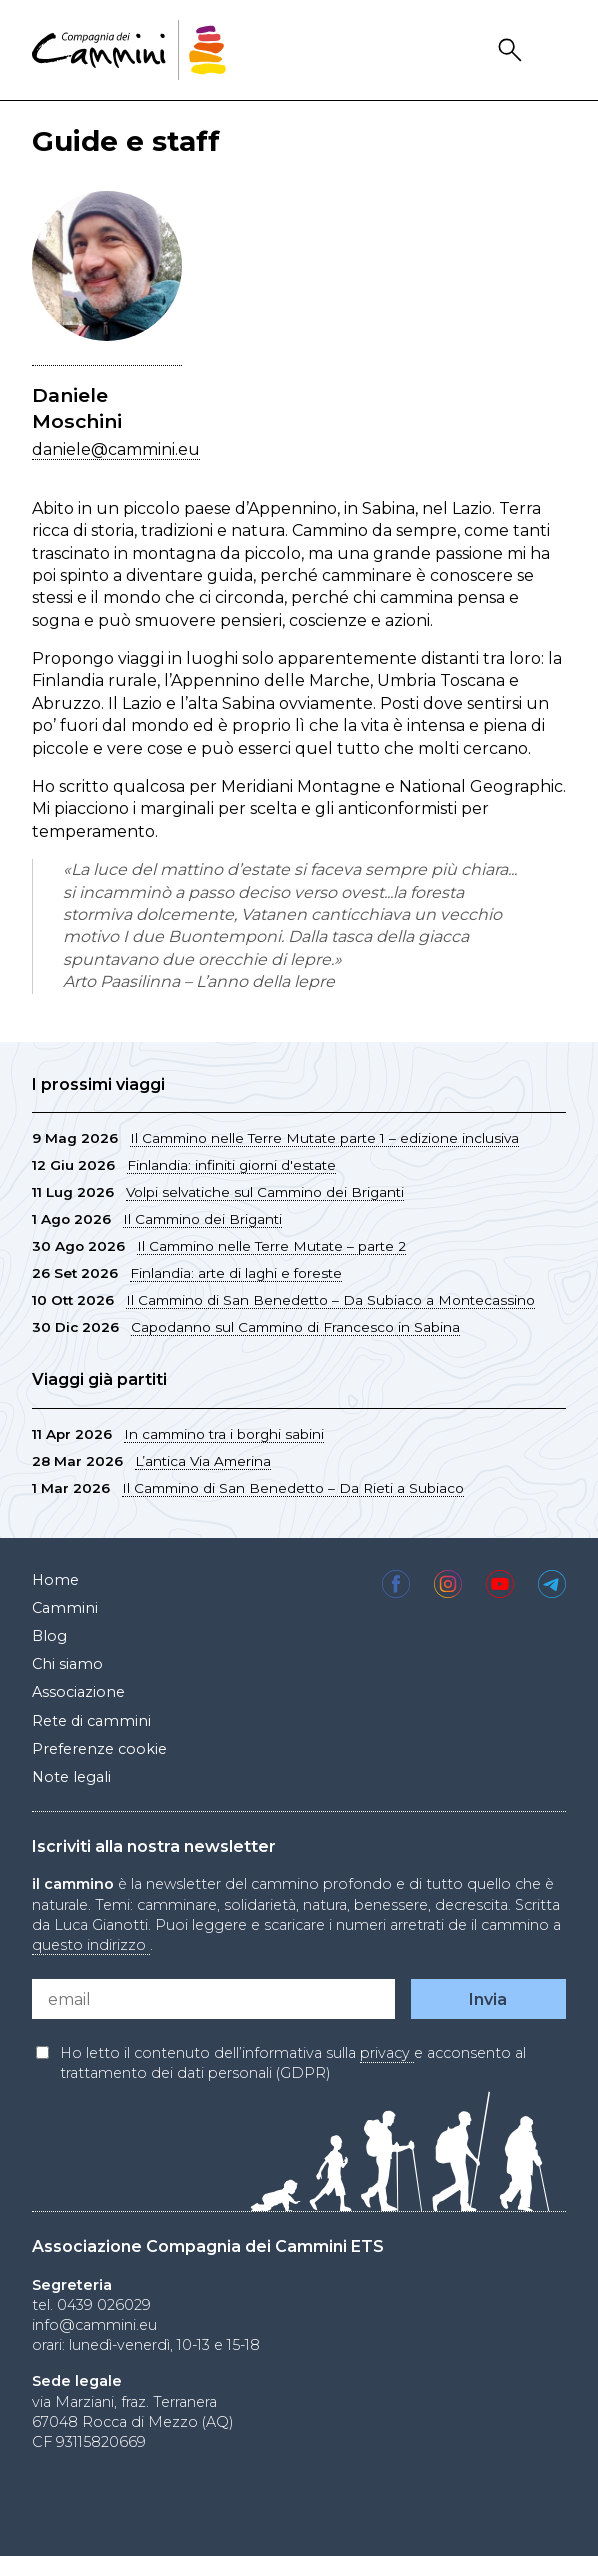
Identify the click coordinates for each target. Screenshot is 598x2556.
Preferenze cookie (99, 1749)
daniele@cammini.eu (116, 449)
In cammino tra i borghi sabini (224, 1434)
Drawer (553, 50)
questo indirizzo (91, 1945)
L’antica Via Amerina (203, 1461)
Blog (49, 1636)
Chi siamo (67, 1664)
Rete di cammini (91, 1721)
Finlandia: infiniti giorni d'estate (231, 1165)
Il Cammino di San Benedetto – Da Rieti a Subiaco (293, 1488)
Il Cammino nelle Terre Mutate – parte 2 (271, 1246)
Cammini (65, 1608)
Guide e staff (126, 141)
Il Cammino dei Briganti (202, 1219)
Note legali (71, 1777)
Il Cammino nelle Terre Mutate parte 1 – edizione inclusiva (324, 1138)
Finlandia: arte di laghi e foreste (236, 1273)
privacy (387, 2053)
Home (55, 1580)
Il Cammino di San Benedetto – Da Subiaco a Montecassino (330, 1300)
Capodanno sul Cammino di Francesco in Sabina (295, 1327)
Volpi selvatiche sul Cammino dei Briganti (265, 1192)
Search (513, 50)
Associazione (78, 1692)
